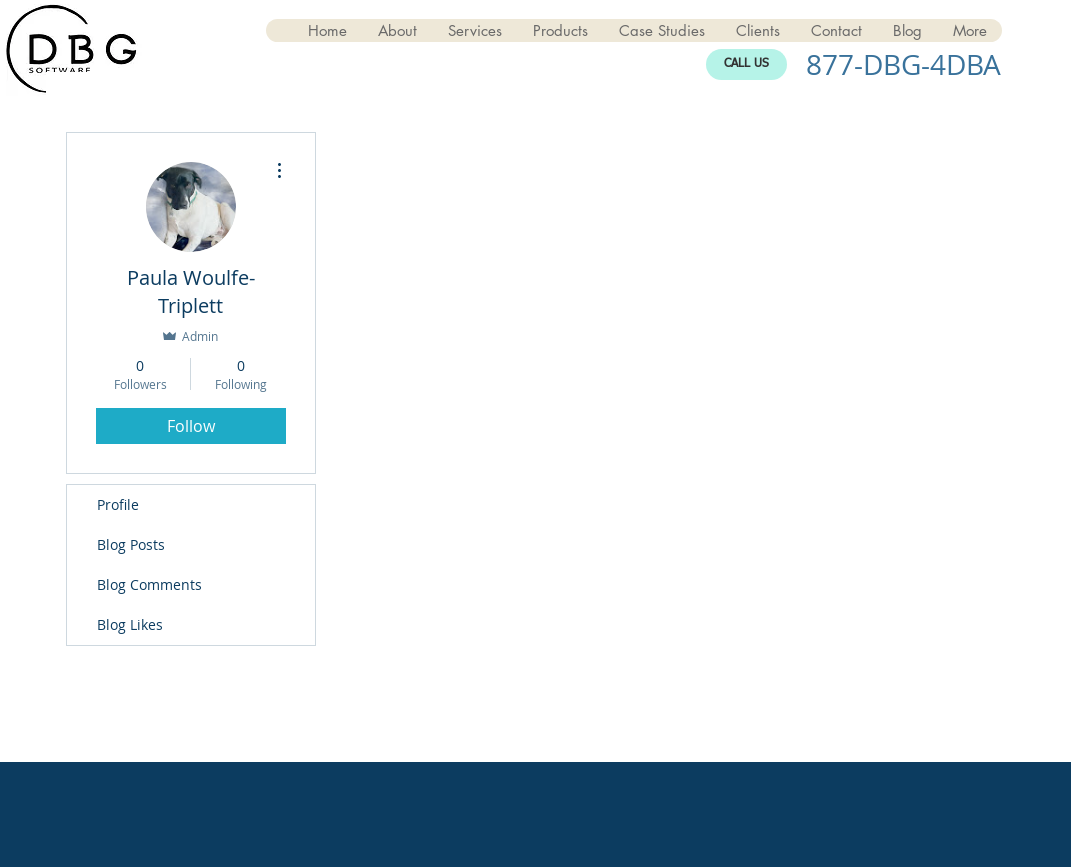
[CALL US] (746, 64)
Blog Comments (149, 584)
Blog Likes (130, 624)
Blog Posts (131, 544)
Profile (118, 504)
